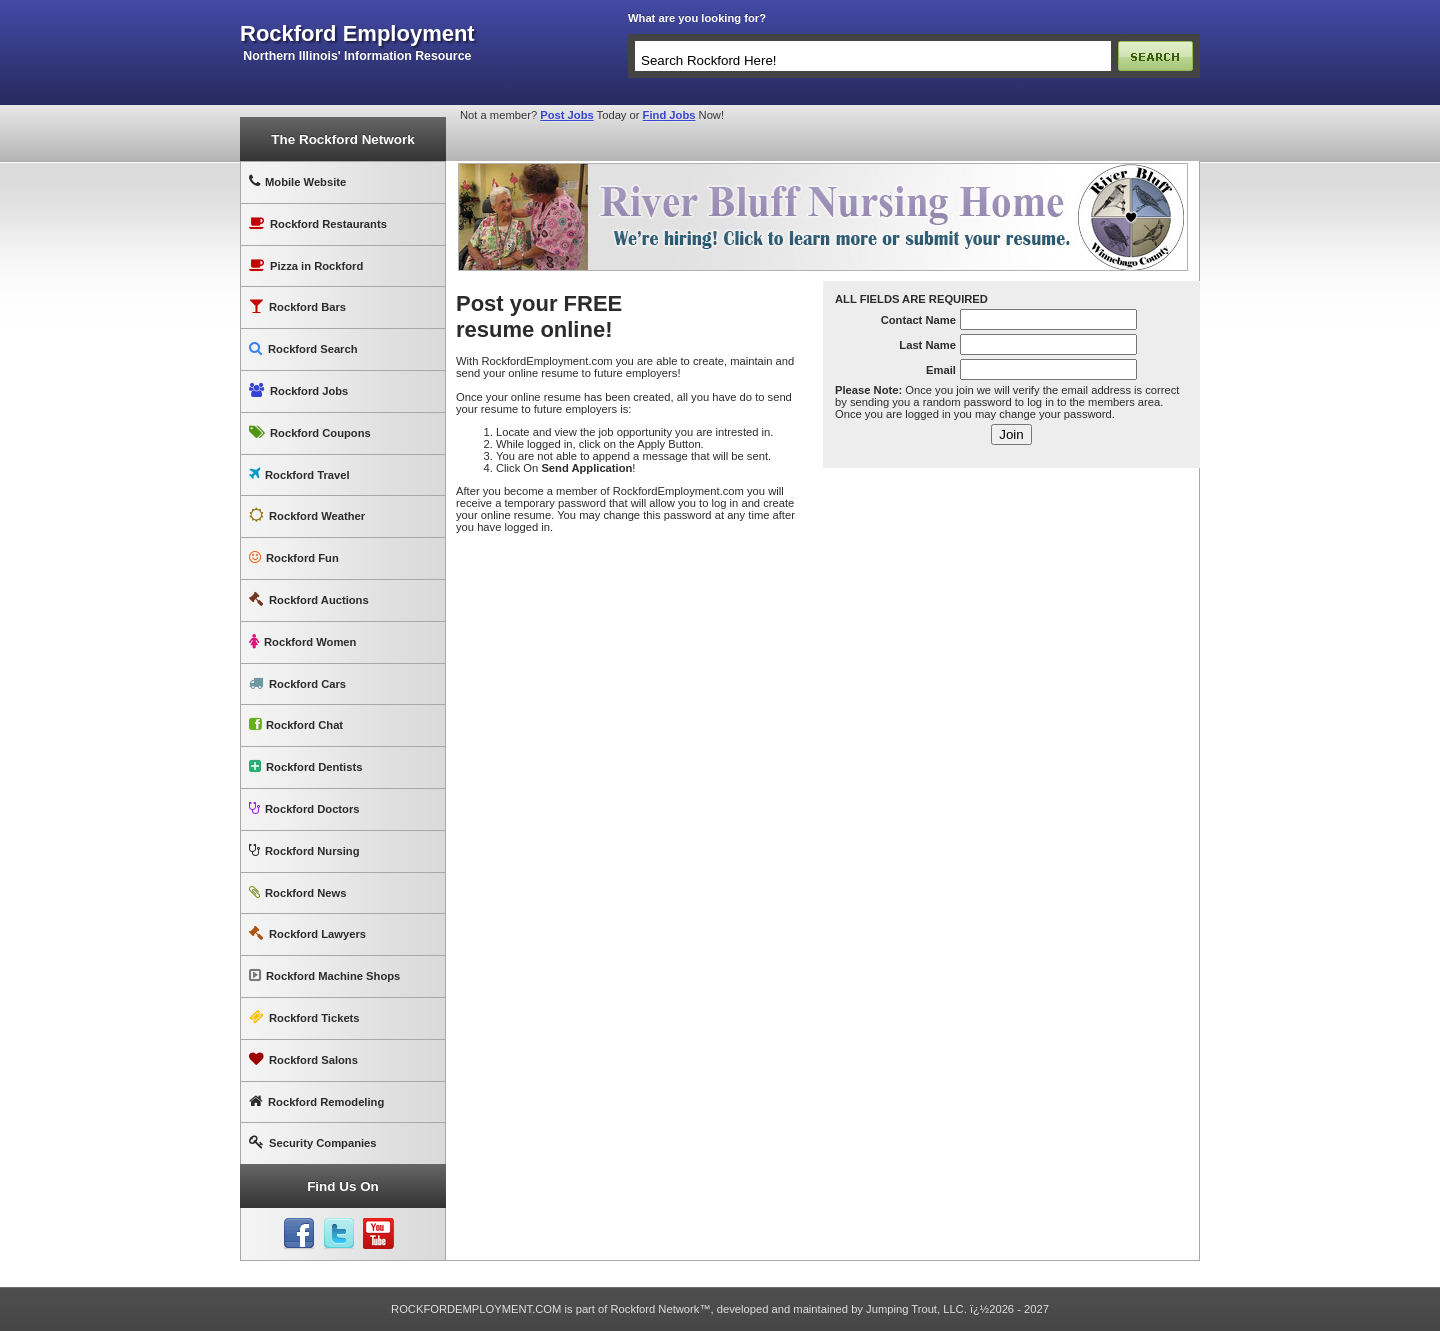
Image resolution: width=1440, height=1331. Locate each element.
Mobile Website (297, 181)
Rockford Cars (297, 683)
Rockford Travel (299, 474)
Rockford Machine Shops (324, 975)
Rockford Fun (294, 557)
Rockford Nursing (304, 850)
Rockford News (297, 892)
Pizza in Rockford (306, 265)
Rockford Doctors (304, 808)
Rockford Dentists (305, 766)
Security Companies (313, 1142)
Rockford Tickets (304, 1017)
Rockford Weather (307, 515)
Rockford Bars (297, 306)
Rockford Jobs (298, 390)
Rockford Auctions (309, 599)
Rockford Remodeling (316, 1101)
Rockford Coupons (310, 432)
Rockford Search (303, 348)
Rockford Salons (303, 1059)
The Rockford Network (342, 139)
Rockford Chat (296, 724)
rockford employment (357, 34)
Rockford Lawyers (307, 933)
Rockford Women (302, 641)
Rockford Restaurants (318, 223)
